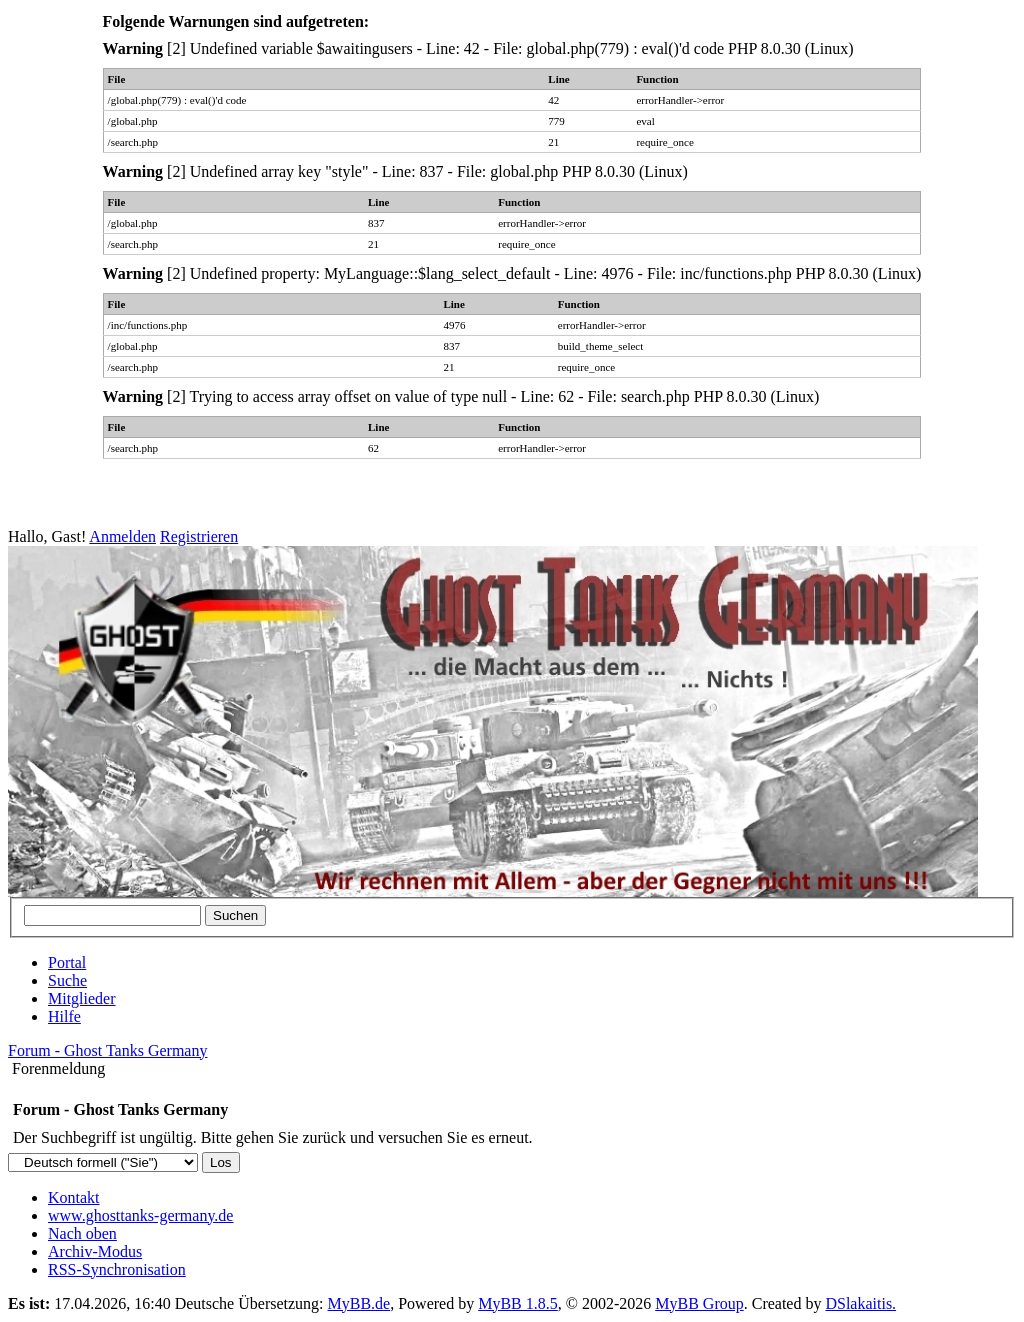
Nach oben (82, 1233)
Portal (67, 962)
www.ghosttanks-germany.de (140, 1215)
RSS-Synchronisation (117, 1269)
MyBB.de (359, 1303)
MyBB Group (699, 1303)
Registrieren (199, 536)
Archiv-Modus (95, 1251)
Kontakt (74, 1197)
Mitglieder (82, 998)
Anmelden (122, 536)
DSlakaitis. (860, 1303)
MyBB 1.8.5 (518, 1303)
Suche (67, 980)
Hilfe (64, 1016)
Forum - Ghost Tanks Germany (107, 1050)
